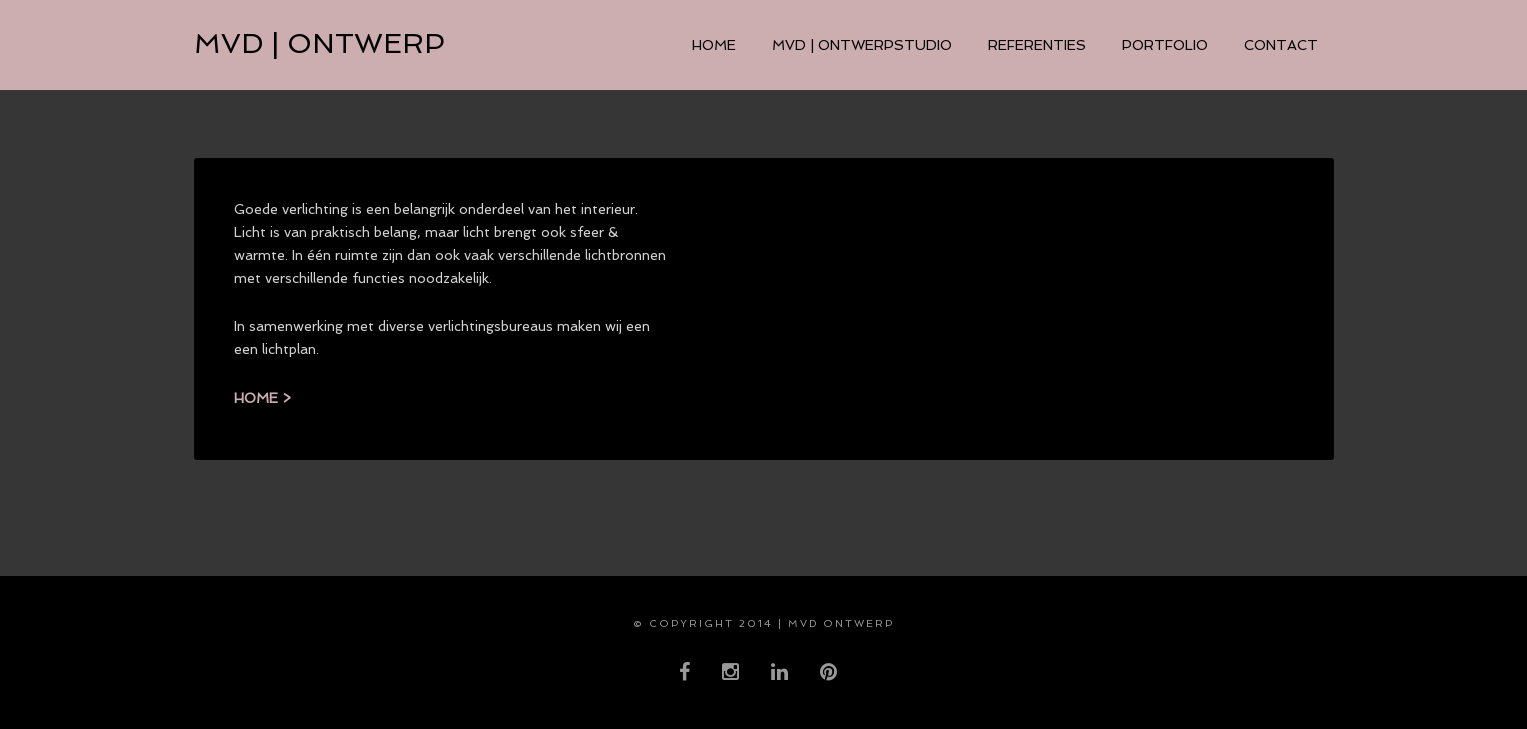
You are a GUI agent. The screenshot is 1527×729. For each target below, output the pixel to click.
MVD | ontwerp (319, 43)
